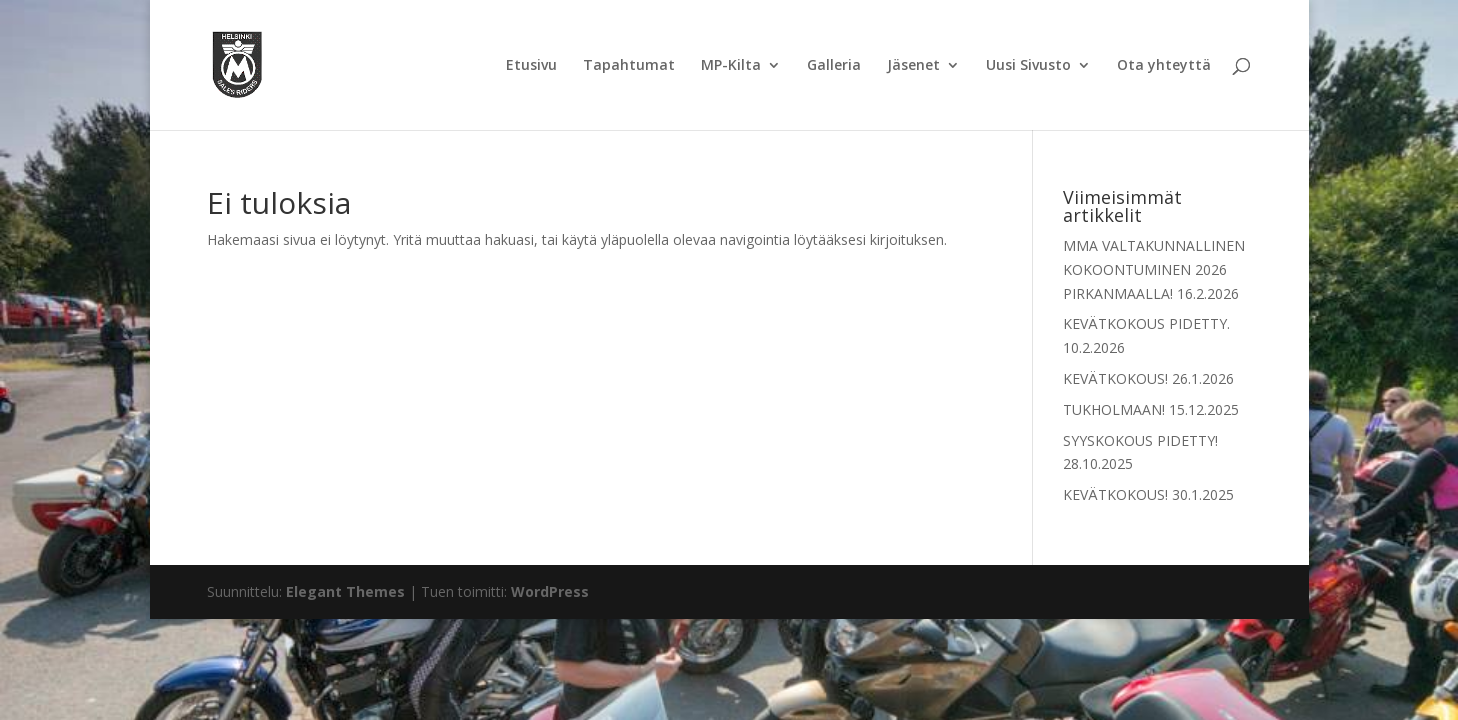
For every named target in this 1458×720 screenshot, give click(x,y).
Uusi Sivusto (1028, 66)
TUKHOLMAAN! (1114, 409)
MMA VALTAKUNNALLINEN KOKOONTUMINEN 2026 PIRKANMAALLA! (1154, 269)
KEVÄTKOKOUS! (1115, 378)
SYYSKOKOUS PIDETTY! (1140, 440)
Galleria (834, 66)
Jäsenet (913, 66)
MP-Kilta (731, 66)
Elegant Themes (345, 591)
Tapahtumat (629, 66)
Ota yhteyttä (1164, 66)
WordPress (550, 591)
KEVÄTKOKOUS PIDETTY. (1146, 323)
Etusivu (531, 66)
